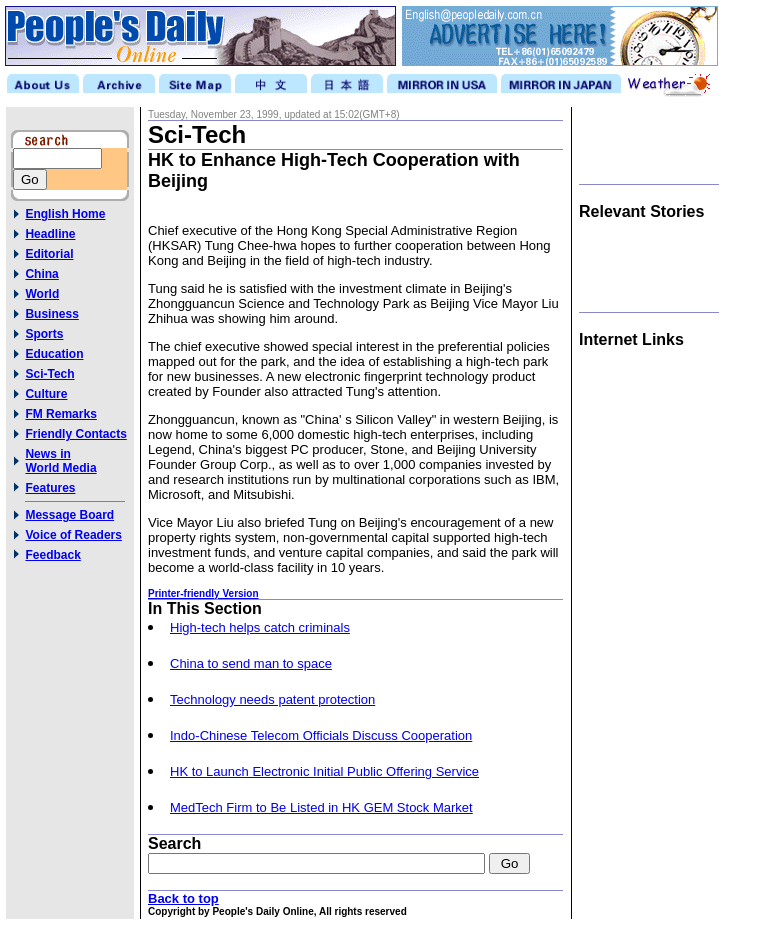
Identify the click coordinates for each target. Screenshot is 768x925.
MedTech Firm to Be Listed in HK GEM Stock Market (321, 807)
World (42, 294)
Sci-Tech (49, 374)
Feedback (52, 555)
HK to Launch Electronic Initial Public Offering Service (324, 771)
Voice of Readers (73, 535)
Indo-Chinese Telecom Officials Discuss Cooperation (321, 735)
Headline (50, 234)
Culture (46, 394)
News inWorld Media (60, 461)
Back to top (183, 898)
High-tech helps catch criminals (260, 627)
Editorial (49, 254)
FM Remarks (60, 414)
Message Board (69, 515)
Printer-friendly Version (203, 593)
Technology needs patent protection (272, 699)
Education (54, 354)
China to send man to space (251, 663)
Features (50, 488)
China (41, 274)
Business (51, 314)
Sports (44, 334)
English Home (65, 214)
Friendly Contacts (75, 434)
